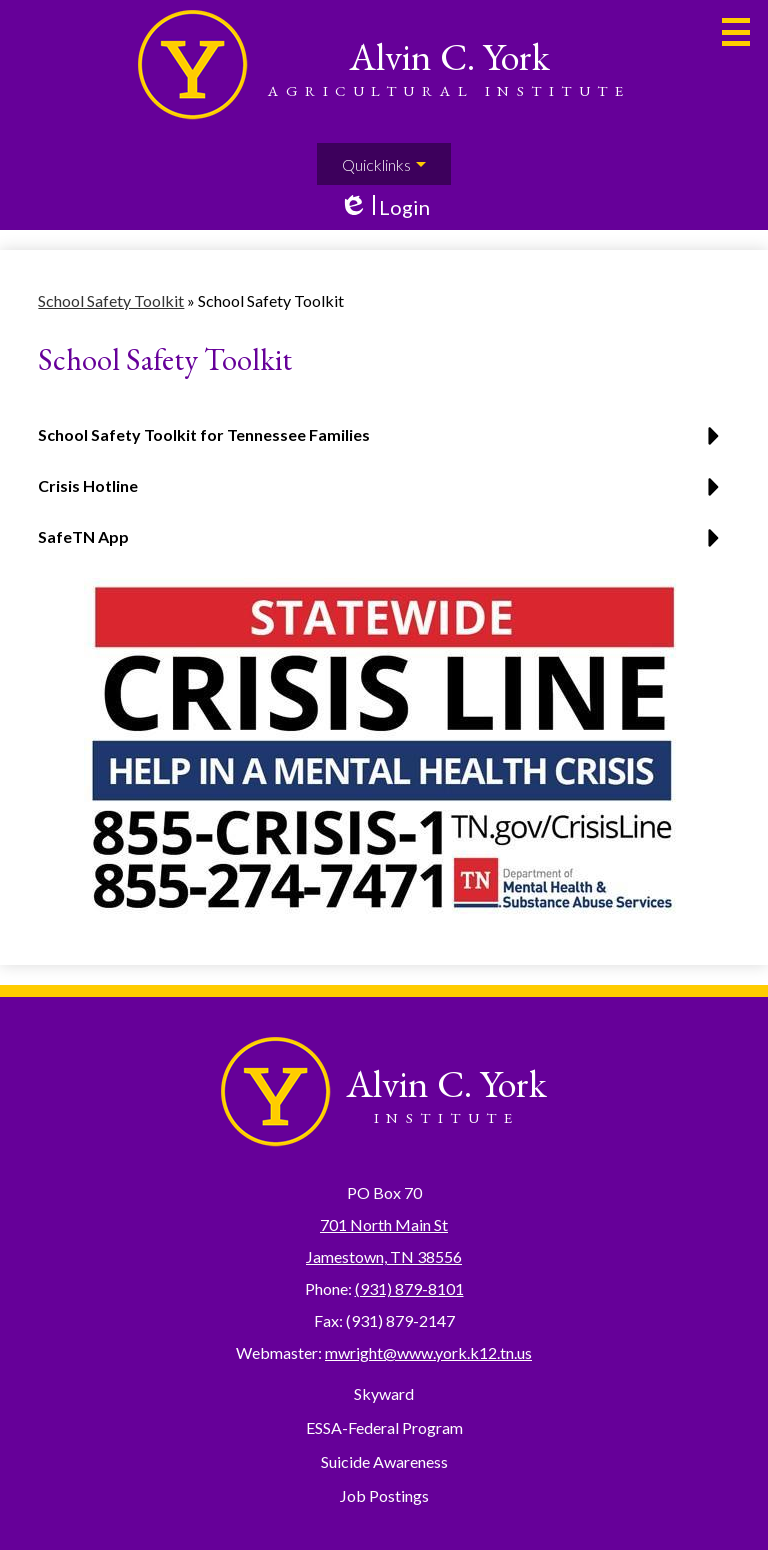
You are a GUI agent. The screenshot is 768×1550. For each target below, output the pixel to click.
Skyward (384, 1393)
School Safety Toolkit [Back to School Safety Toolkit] (111, 300)
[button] (383, 493)
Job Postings (384, 1495)
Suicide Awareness (384, 1461)
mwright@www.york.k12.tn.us (428, 1352)
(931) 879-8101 (409, 1288)
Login (384, 207)
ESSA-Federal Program (384, 1427)
